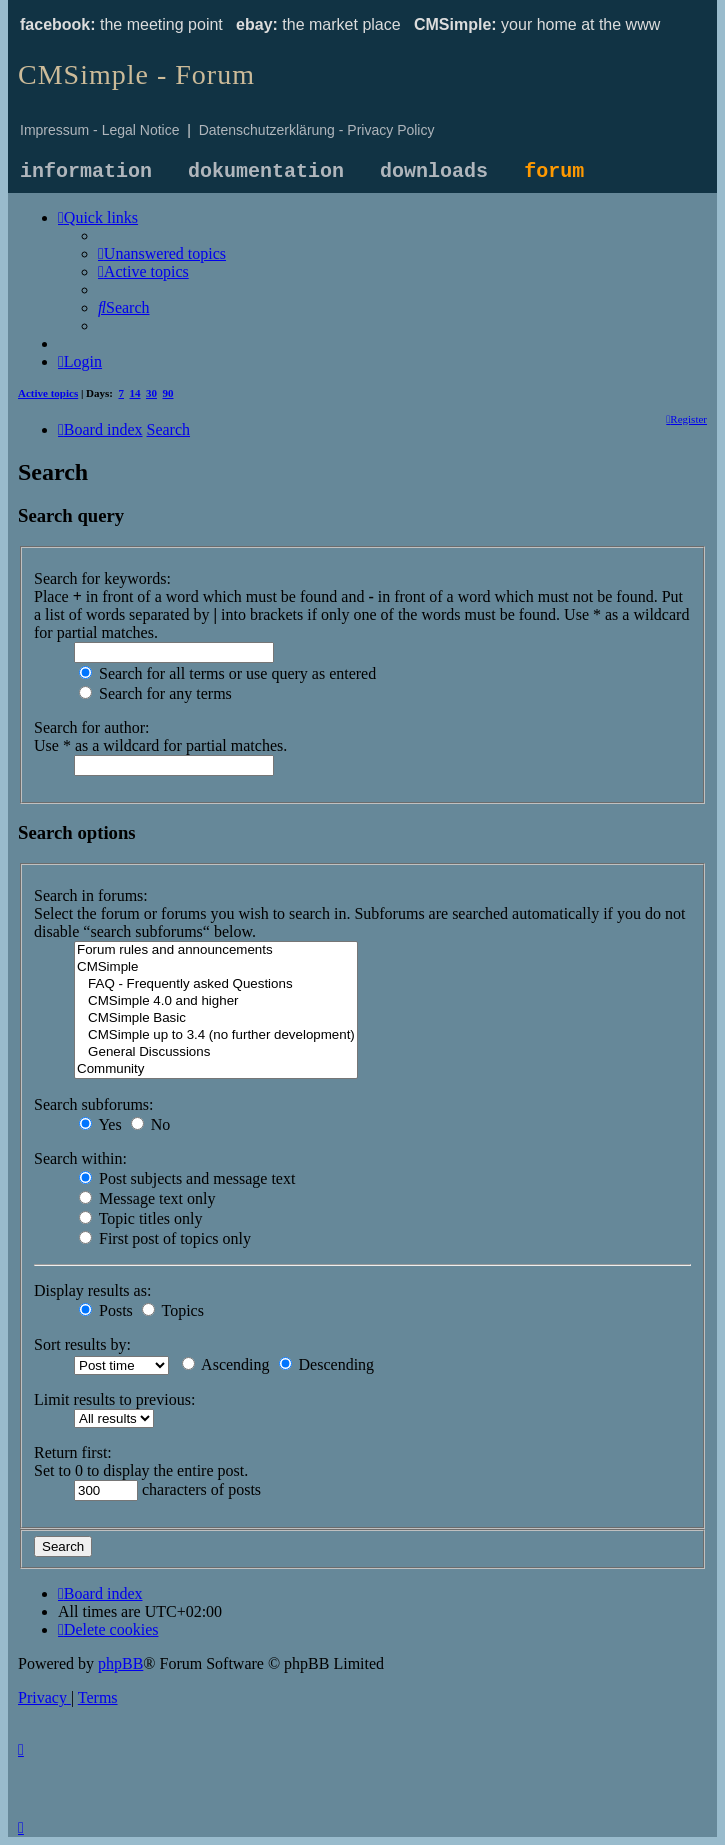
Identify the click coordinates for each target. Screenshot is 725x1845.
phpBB (120, 1663)
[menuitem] (162, 253)
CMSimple (216, 967)
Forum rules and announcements (216, 950)
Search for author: (92, 727)
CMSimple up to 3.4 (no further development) (216, 1035)
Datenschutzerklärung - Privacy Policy (317, 130)
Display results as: (92, 1290)
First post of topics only (165, 1238)
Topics (173, 1310)
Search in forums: (91, 895)
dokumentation (266, 171)
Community (216, 1069)
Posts (106, 1310)
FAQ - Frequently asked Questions (216, 984)
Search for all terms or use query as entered (227, 673)
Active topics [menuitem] (48, 393)
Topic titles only (140, 1218)
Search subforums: (94, 1104)
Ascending (226, 1364)
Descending (327, 1364)
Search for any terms (155, 693)
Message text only (147, 1198)
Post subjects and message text (187, 1178)
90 (168, 393)
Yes (100, 1124)
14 (135, 393)
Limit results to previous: (114, 1399)
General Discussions (216, 1052)
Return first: (73, 1452)
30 (151, 393)
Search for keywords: (102, 578)
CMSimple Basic (216, 1018)
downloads (434, 171)
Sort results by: (82, 1344)
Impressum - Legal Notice (100, 130)
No (151, 1124)
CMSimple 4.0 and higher (216, 1001)
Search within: (80, 1158)
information (86, 171)
